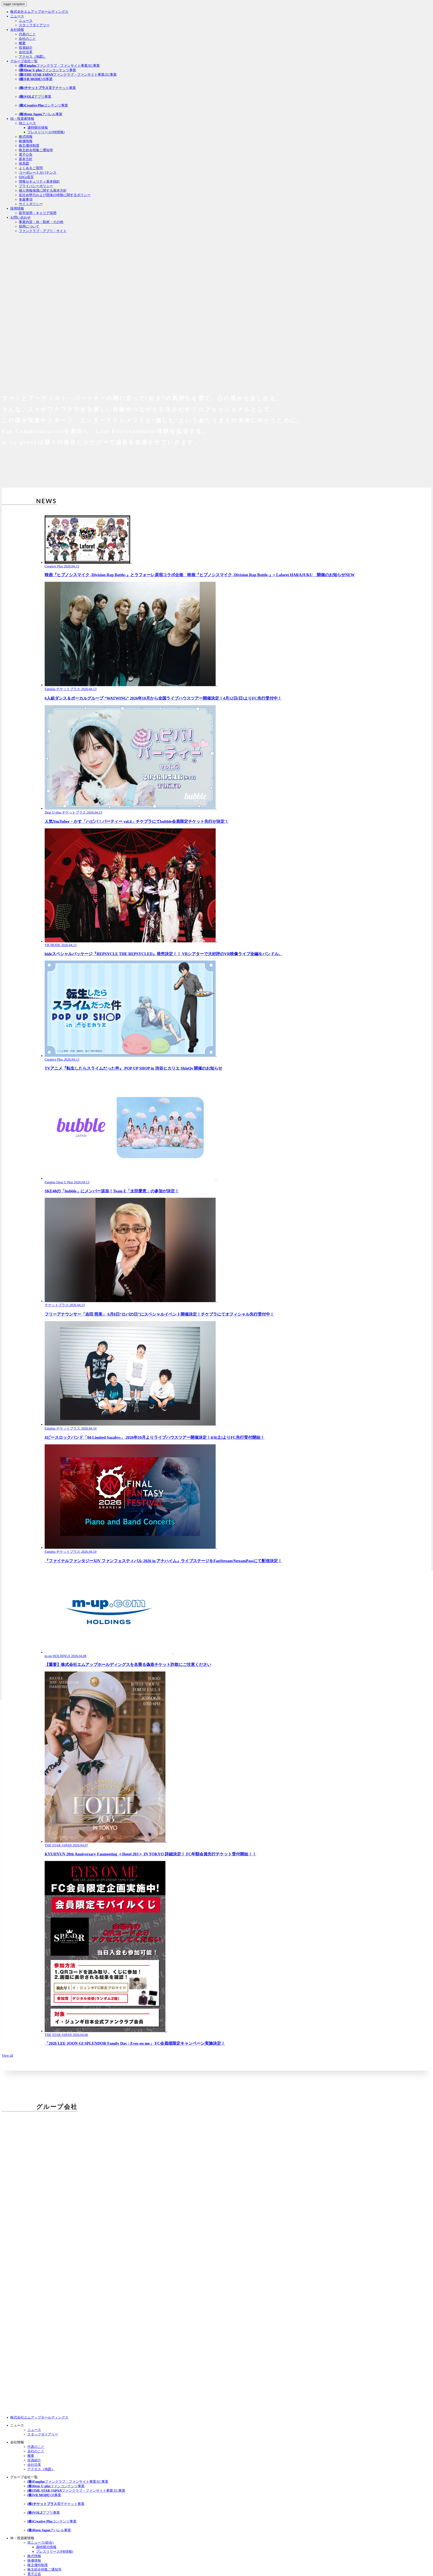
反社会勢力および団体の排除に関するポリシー (55, 195)
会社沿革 (25, 52)
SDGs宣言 (26, 177)
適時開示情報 (37, 127)
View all (7, 2055)
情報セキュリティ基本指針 (39, 181)
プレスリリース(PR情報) (46, 132)
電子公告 (25, 154)
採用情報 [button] (17, 208)
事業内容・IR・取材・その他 (41, 222)
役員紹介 (25, 47)
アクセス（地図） (32, 56)
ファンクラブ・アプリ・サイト (43, 231)
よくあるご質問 (31, 168)
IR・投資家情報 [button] (22, 118)
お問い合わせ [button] (20, 217)
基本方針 (25, 159)
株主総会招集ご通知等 (36, 150)
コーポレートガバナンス (37, 172)
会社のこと (27, 38)
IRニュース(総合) (40, 2542)
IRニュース (27, 123)
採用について (29, 226)
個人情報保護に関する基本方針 (43, 190)
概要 (22, 43)
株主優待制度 (29, 145)
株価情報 (25, 141)
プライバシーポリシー (36, 186)
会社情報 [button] (17, 29)
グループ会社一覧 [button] (24, 61)
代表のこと (27, 34)
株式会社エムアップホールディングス (39, 11)
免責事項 (25, 199)
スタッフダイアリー (34, 25)
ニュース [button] (17, 16)
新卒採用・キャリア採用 (37, 213)
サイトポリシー (31, 204)
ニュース (25, 20)
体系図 (24, 163)
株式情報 (25, 136)
